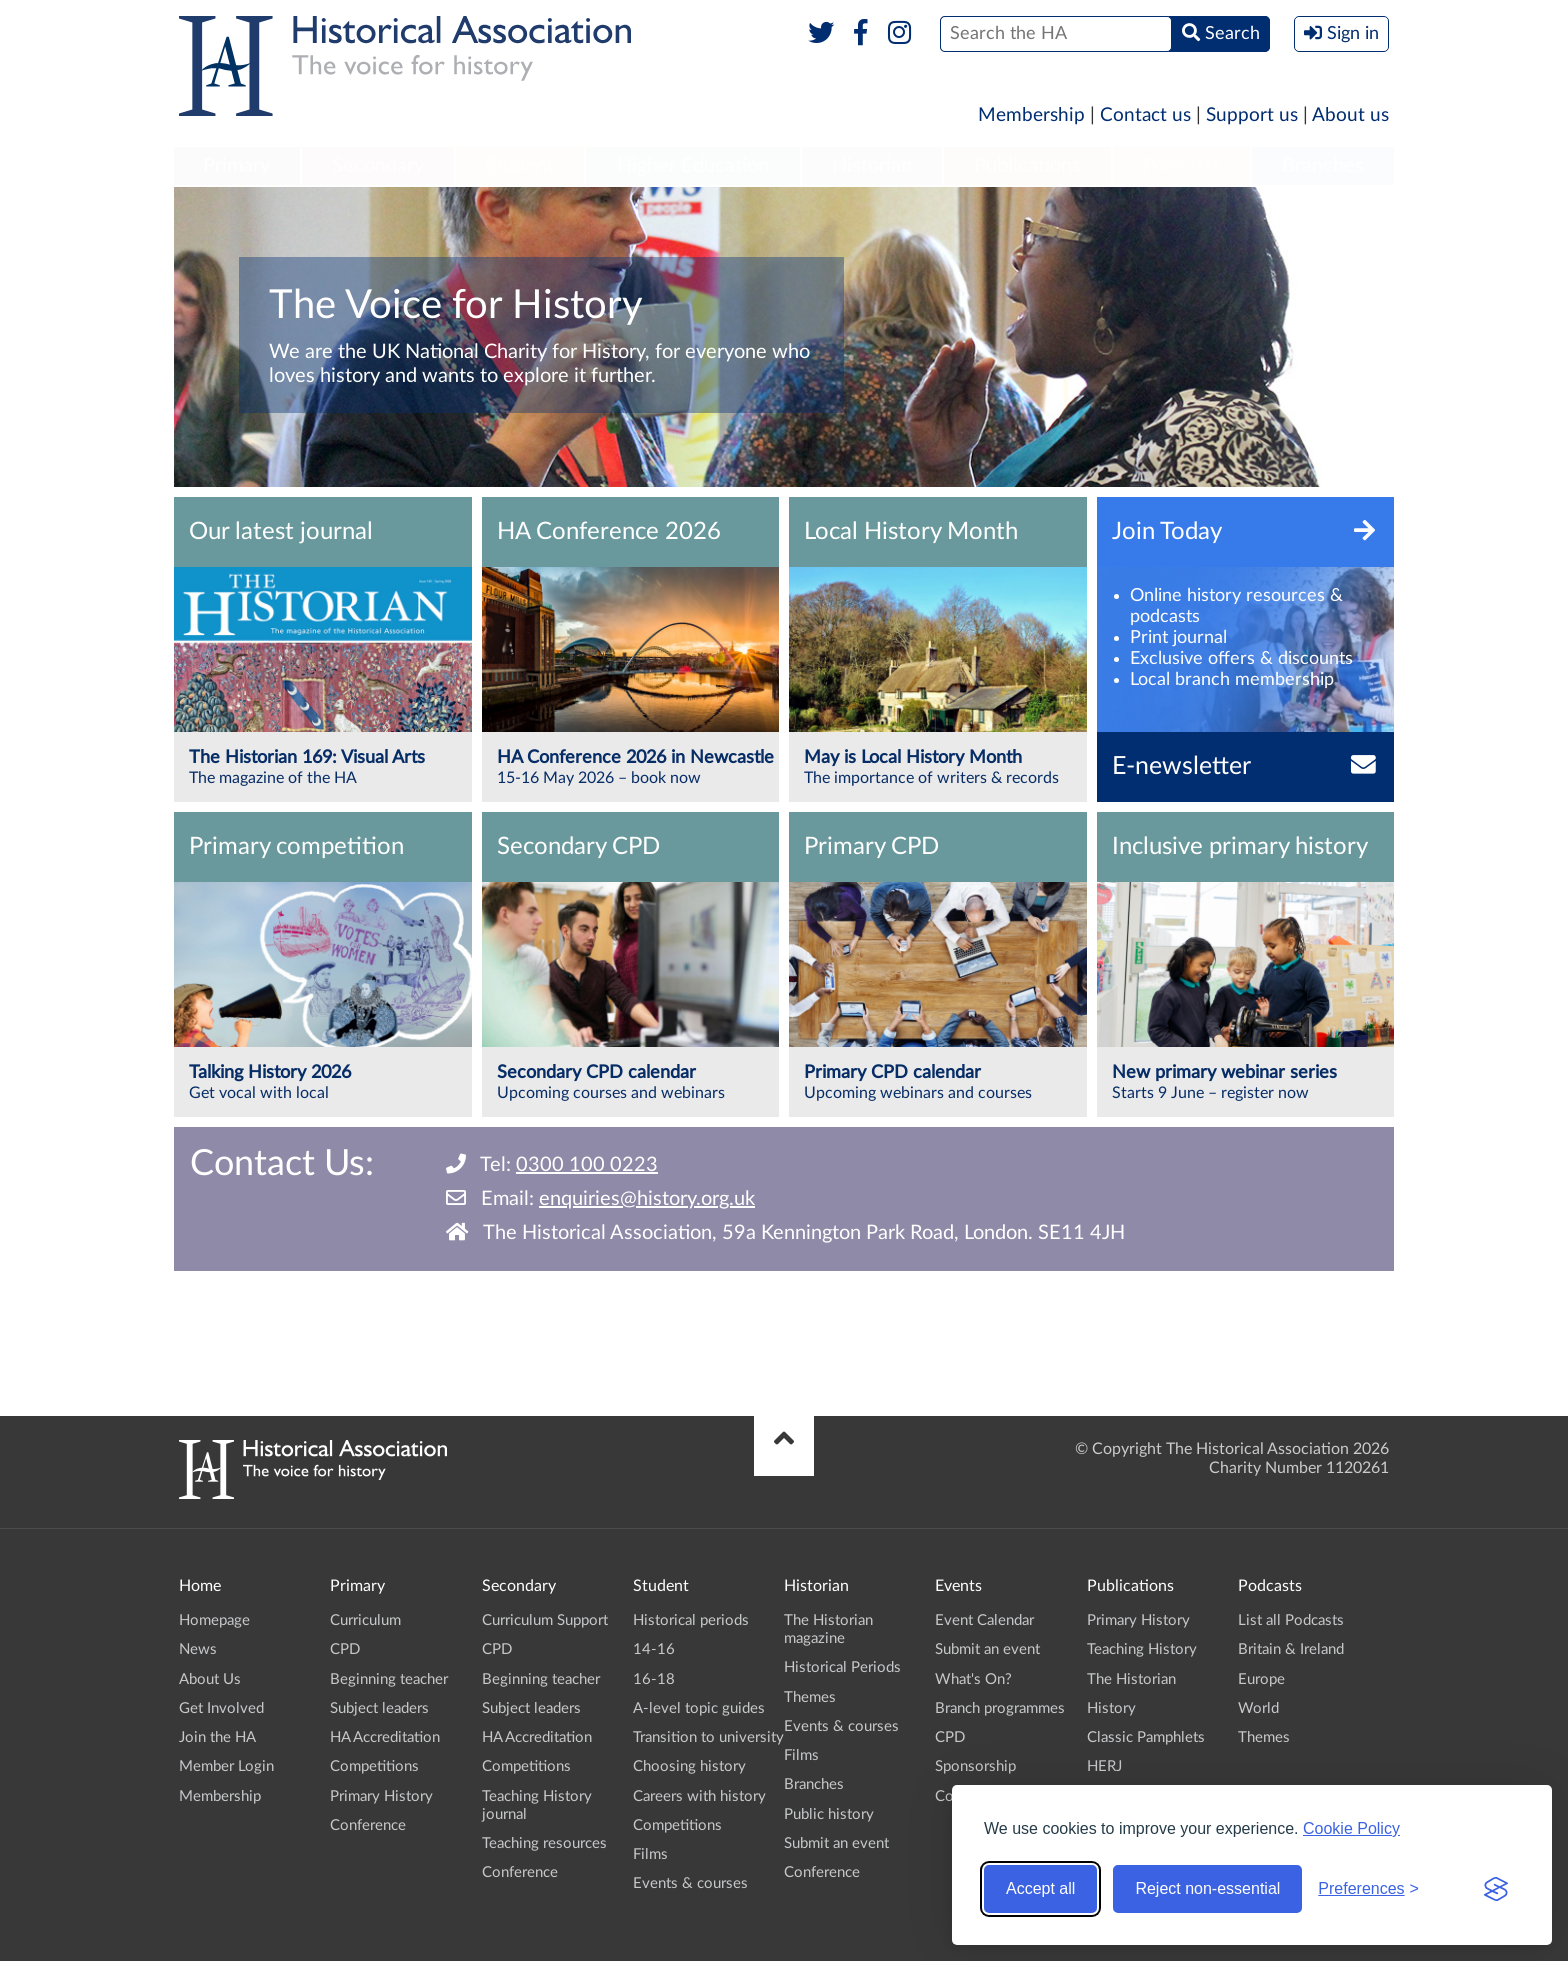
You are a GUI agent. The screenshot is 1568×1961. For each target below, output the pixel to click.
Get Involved (221, 1708)
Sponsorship (975, 1766)
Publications (1027, 166)
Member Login (226, 1766)
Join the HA (217, 1737)
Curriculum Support (545, 1620)
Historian (872, 166)
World (1258, 1708)
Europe (1261, 1679)
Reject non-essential (1207, 1888)
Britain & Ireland (1291, 1649)
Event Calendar (984, 1620)
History (1111, 1708)
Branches (1323, 166)
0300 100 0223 (587, 1165)
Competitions (374, 1766)
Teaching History (1142, 1649)
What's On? (973, 1679)
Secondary (378, 166)
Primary (236, 166)
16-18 (654, 1679)
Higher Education (693, 166)
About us (1350, 115)
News (198, 1649)
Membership (1031, 115)
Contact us (1145, 115)
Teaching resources (544, 1843)
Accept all (1040, 1888)
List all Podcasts (1291, 1620)
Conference (368, 1825)
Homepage (214, 1620)
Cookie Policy (1351, 1828)
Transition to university (708, 1737)
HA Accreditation (385, 1737)
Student (519, 166)
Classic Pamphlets (1146, 1737)
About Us (210, 1679)
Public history (829, 1814)
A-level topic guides (699, 1708)
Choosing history (689, 1766)
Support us (1252, 115)
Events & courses (690, 1883)
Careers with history (699, 1796)
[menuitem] (237, 167)
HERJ (1104, 1766)
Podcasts (1182, 166)
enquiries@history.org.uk (647, 1199)
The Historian (1131, 1679)
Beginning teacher (389, 1679)
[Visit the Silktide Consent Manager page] (1496, 1889)
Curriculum (365, 1620)
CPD (345, 1649)
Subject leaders (379, 1708)
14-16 (654, 1649)
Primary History (381, 1796)
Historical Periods (842, 1667)
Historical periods (691, 1620)
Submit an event (836, 1843)
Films (650, 1854)
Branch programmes (1000, 1708)
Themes (810, 1697)
